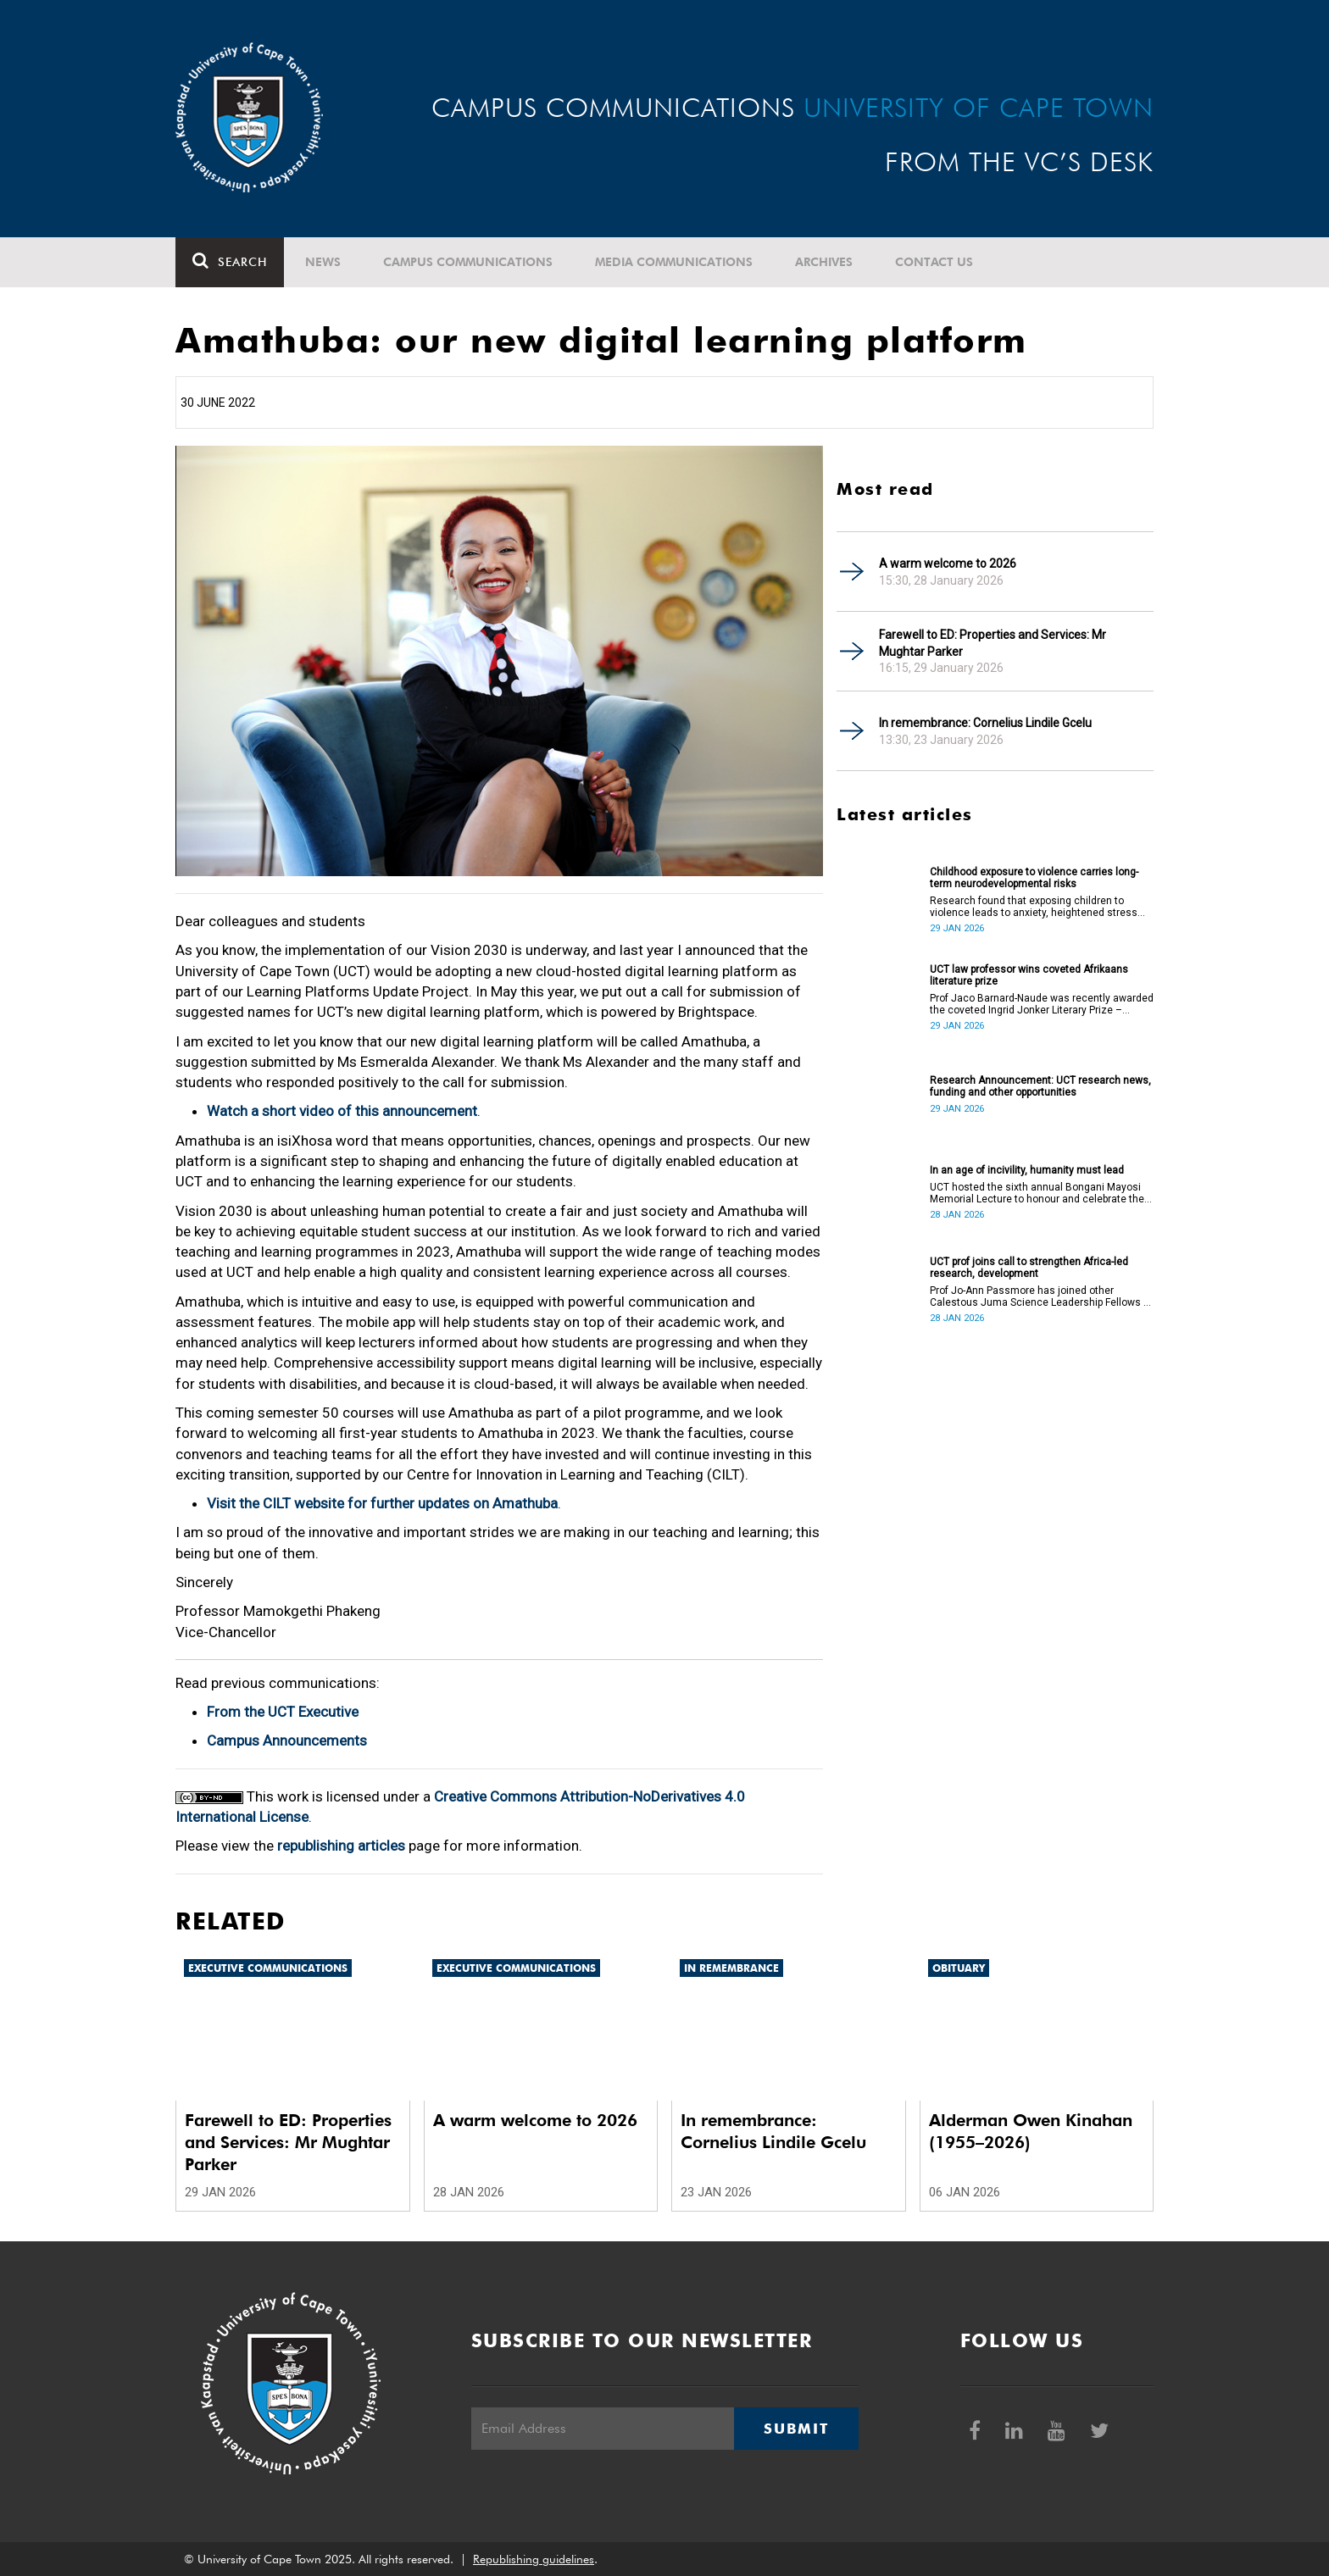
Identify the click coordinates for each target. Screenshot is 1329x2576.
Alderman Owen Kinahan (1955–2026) (1030, 2131)
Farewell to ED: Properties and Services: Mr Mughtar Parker (992, 643)
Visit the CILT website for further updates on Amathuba (382, 1503)
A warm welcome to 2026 (947, 563)
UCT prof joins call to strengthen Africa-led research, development (1029, 1268)
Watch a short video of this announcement (342, 1110)
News (323, 262)
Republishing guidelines (533, 2559)
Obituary (958, 1968)
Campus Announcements (287, 1740)
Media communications (674, 262)
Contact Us (934, 262)
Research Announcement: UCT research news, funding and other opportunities (1040, 1086)
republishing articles (341, 1845)
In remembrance (731, 1968)
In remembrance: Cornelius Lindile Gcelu (985, 723)
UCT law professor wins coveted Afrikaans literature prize (1029, 975)
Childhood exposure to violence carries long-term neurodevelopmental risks (1034, 878)
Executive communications (268, 1968)
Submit (796, 2428)
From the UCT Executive (283, 1711)
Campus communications (468, 262)
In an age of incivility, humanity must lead (1027, 1170)
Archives (824, 262)
